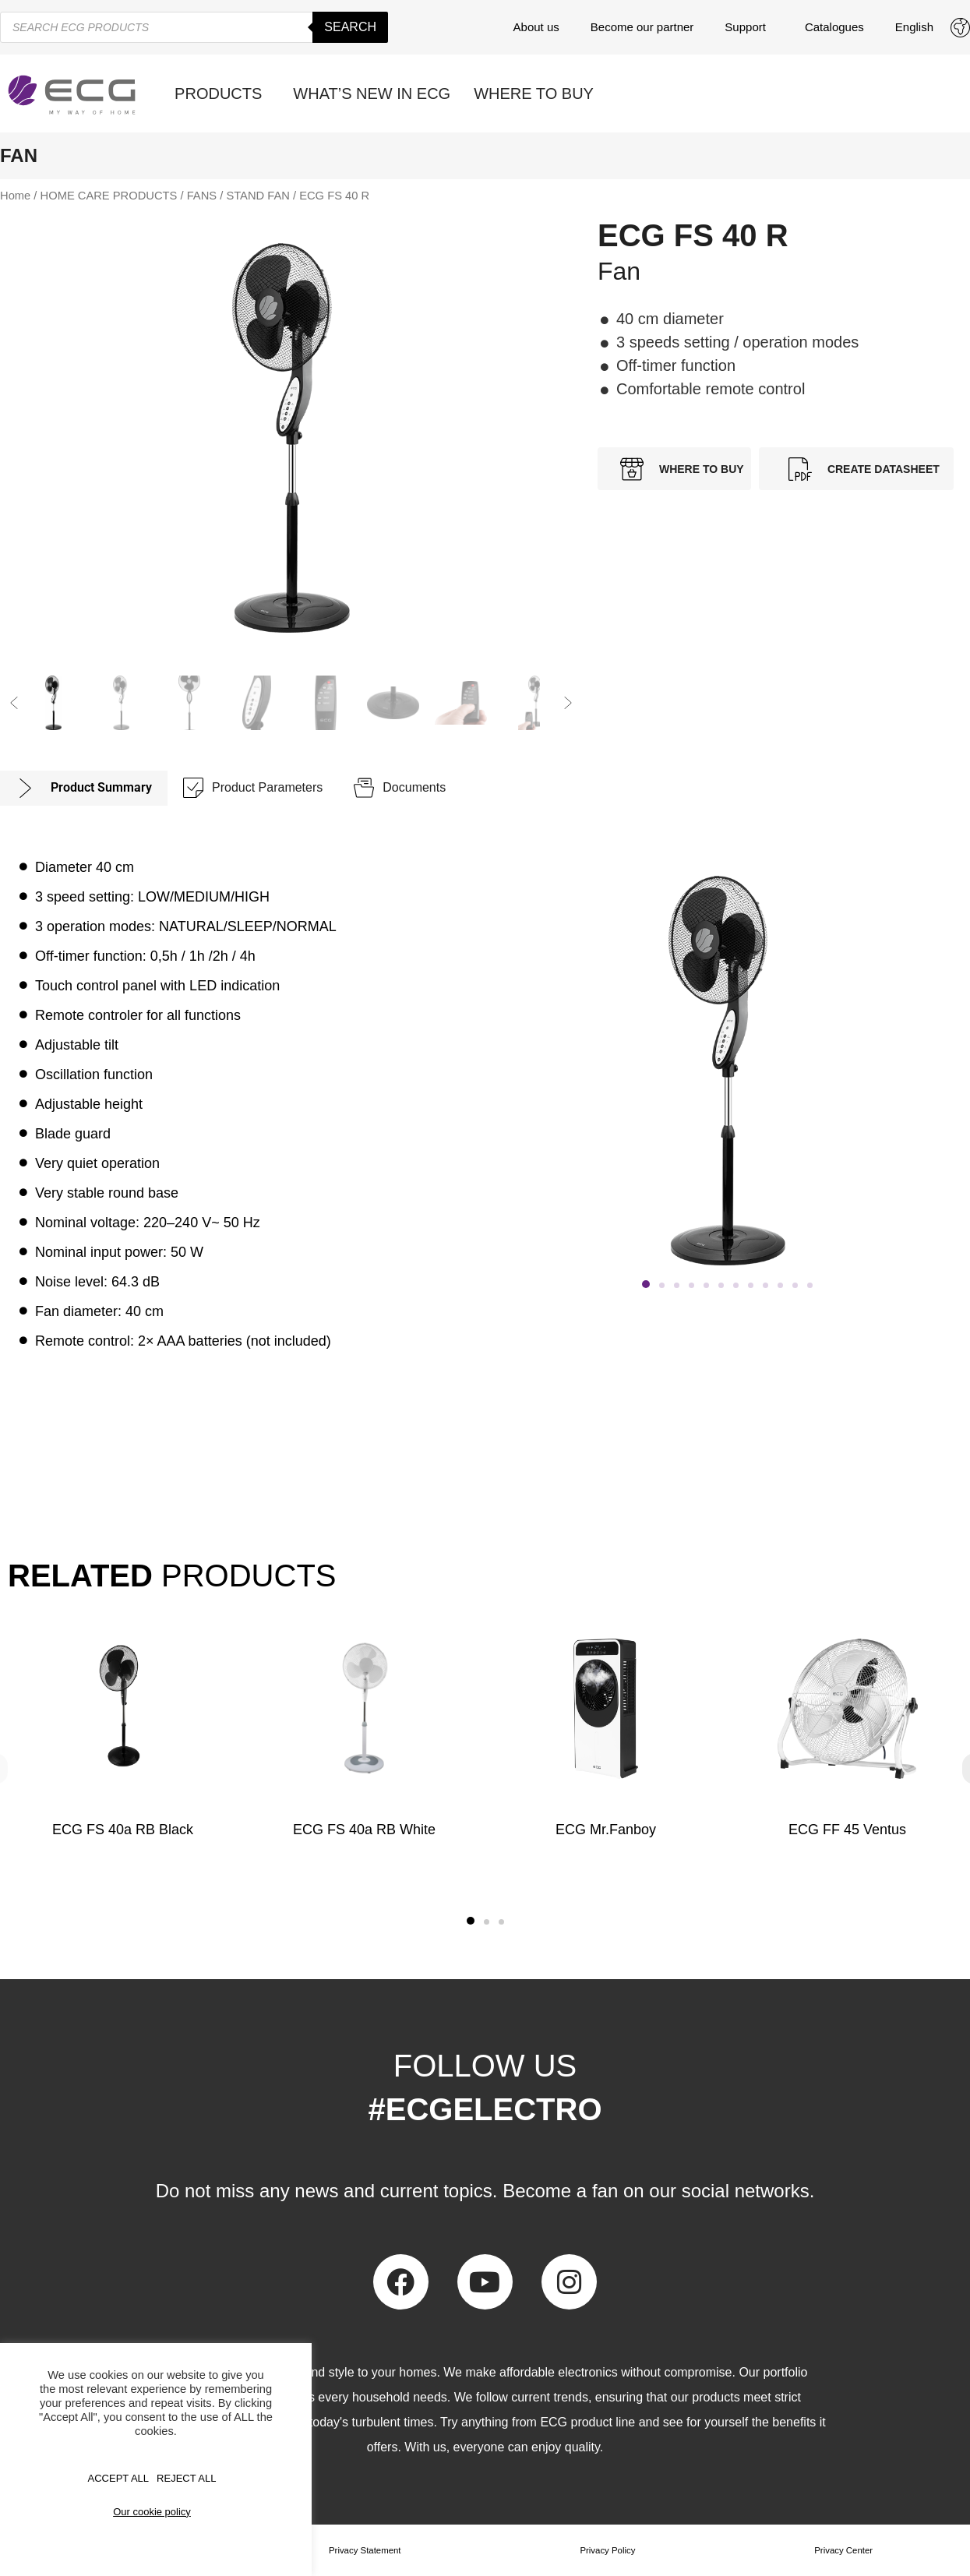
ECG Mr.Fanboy (606, 1829)
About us (536, 27)
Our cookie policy (152, 2512)
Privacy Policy (608, 2550)
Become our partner (642, 27)
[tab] (84, 788)
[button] (14, 703)
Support (749, 27)
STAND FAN (258, 195)
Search (350, 27)
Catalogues (834, 27)
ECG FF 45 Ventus (847, 1829)
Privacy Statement (365, 2550)
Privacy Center (843, 2550)
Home (15, 195)
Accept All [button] (119, 2478)
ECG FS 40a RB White (364, 1829)
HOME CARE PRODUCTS (109, 195)
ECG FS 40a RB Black (122, 1829)
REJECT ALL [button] (186, 2478)
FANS (202, 195)
